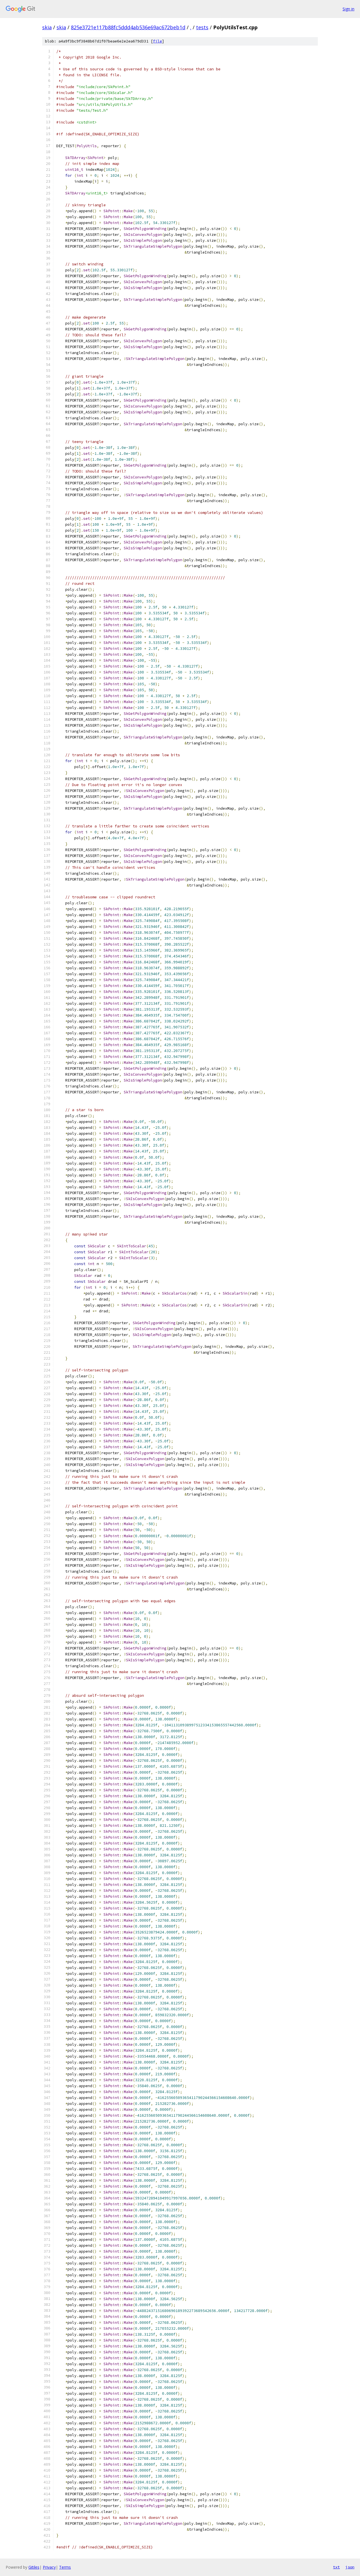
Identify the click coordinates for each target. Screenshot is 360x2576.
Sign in (348, 9)
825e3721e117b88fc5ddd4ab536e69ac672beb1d (128, 27)
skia (47, 27)
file (157, 41)
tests (202, 27)
